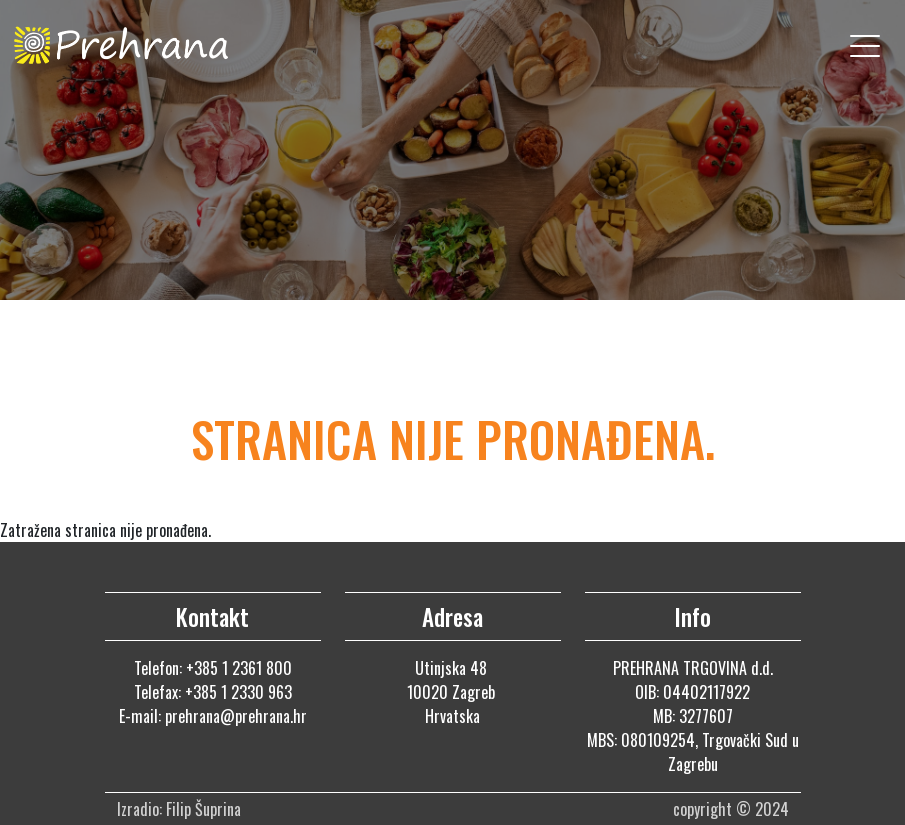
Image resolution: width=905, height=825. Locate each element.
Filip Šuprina (205, 809)
